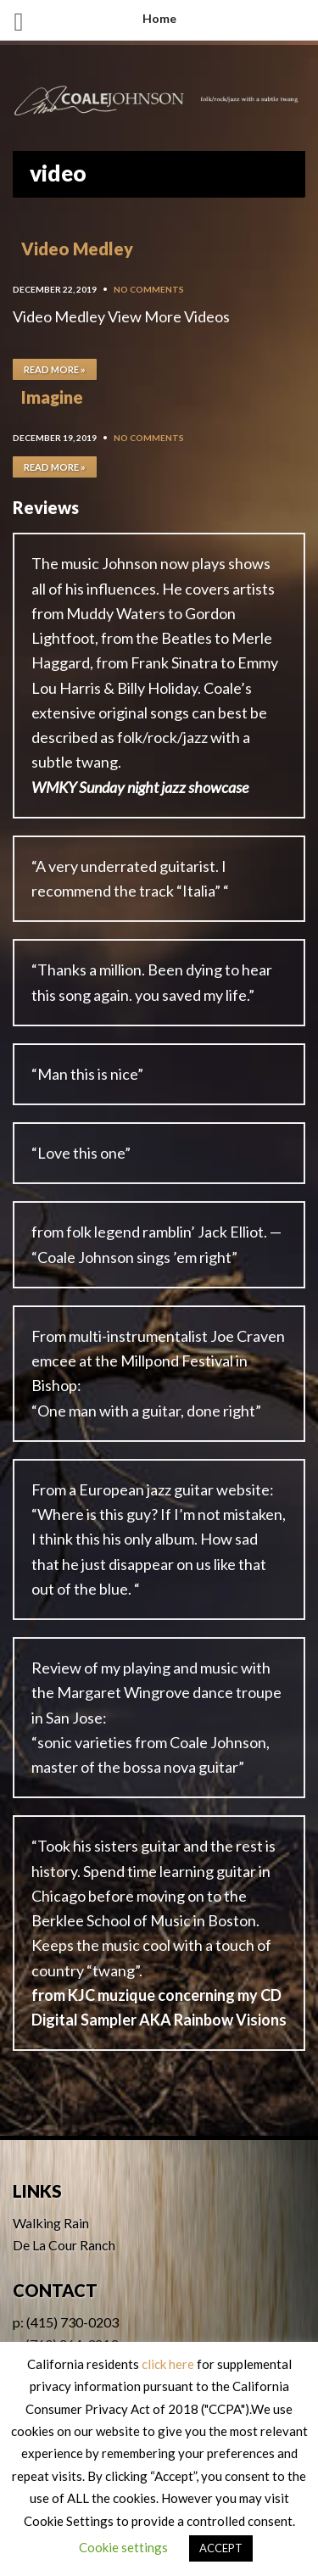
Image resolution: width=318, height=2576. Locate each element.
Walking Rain (51, 2223)
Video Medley (77, 248)
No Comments (149, 289)
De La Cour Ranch (64, 2245)
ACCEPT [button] (221, 2548)
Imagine (52, 397)
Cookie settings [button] (123, 2547)
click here (168, 2364)
